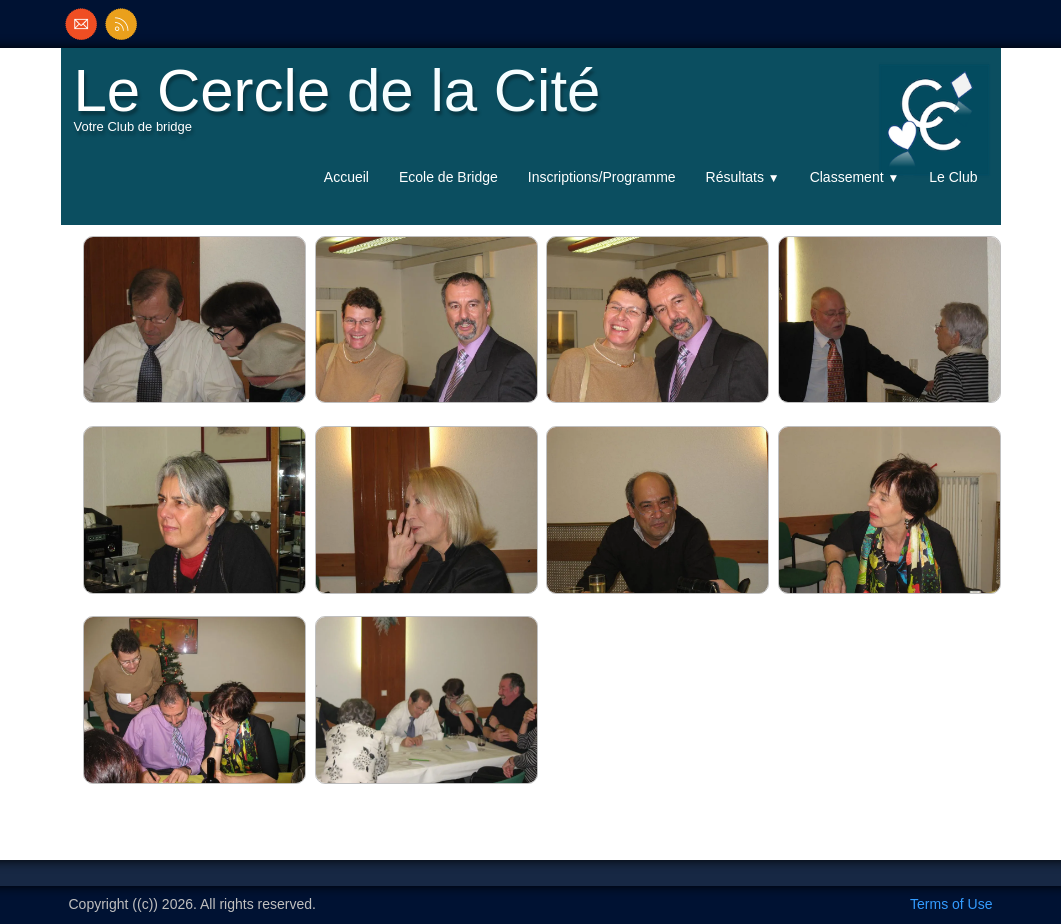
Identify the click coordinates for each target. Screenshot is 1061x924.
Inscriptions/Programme (602, 177)
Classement (855, 177)
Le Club (953, 177)
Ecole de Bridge (448, 177)
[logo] (342, 106)
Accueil (346, 177)
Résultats (743, 177)
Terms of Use (951, 904)
